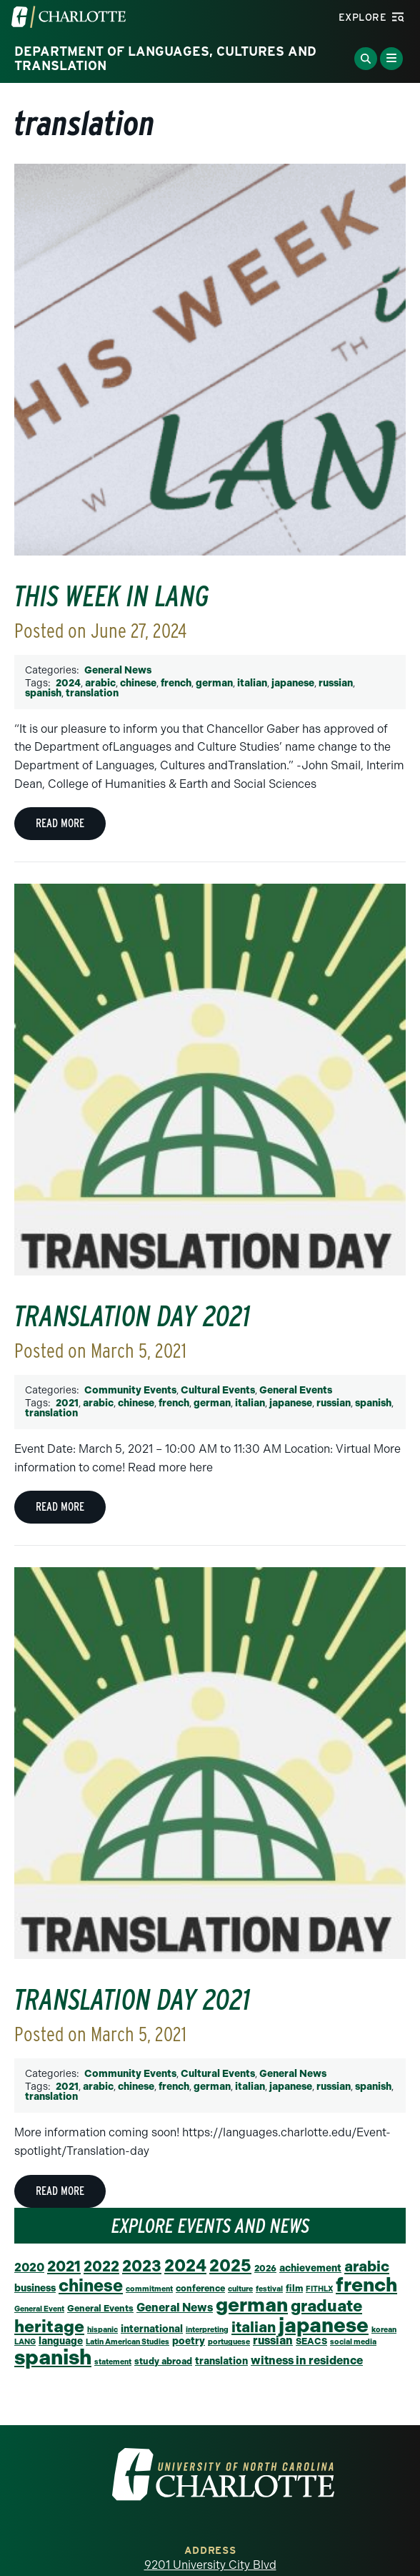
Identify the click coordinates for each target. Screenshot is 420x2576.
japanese (292, 683)
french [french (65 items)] (366, 2284)
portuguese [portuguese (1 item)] (229, 2341)
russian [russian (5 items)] (273, 2340)
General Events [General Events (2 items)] (100, 2308)
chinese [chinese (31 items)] (91, 2285)
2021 (67, 1403)
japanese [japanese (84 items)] (324, 2325)
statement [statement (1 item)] (112, 2362)
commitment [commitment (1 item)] (149, 2289)
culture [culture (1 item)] (240, 2289)
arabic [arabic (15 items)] (366, 2266)
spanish (43, 693)
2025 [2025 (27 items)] (230, 2266)
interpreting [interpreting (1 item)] (207, 2329)
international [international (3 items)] (152, 2329)
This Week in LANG (111, 596)
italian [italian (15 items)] (253, 2327)
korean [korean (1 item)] (383, 2329)
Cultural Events (218, 1390)
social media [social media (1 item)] (353, 2341)
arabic (100, 683)
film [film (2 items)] (294, 2288)
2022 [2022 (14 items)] (101, 2266)
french (176, 683)
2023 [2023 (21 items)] (141, 2266)
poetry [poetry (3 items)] (188, 2341)
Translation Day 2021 (132, 1316)
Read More (60, 823)
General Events (295, 1390)
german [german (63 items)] (252, 2304)
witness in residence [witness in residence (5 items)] (307, 2360)
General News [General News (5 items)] (174, 2307)
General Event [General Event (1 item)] (39, 2309)
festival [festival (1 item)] (269, 2289)
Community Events (130, 1390)
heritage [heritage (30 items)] (49, 2326)
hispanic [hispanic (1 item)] (102, 2329)
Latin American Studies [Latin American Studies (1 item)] (127, 2341)
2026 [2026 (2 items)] (265, 2268)
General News (117, 670)
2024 (68, 683)
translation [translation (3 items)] (221, 2361)
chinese (138, 683)
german (214, 683)
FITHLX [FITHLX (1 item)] (319, 2289)
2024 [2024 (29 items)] (185, 2266)
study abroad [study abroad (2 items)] (163, 2361)
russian (336, 683)
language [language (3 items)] (61, 2341)
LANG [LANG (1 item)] (25, 2341)
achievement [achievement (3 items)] (310, 2268)
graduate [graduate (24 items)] (326, 2306)
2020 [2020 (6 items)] (29, 2267)
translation (92, 693)
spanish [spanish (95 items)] (52, 2356)
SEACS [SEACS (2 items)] (311, 2341)
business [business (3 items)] (35, 2288)
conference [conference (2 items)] (200, 2288)
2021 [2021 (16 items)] (64, 2266)
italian (252, 683)
